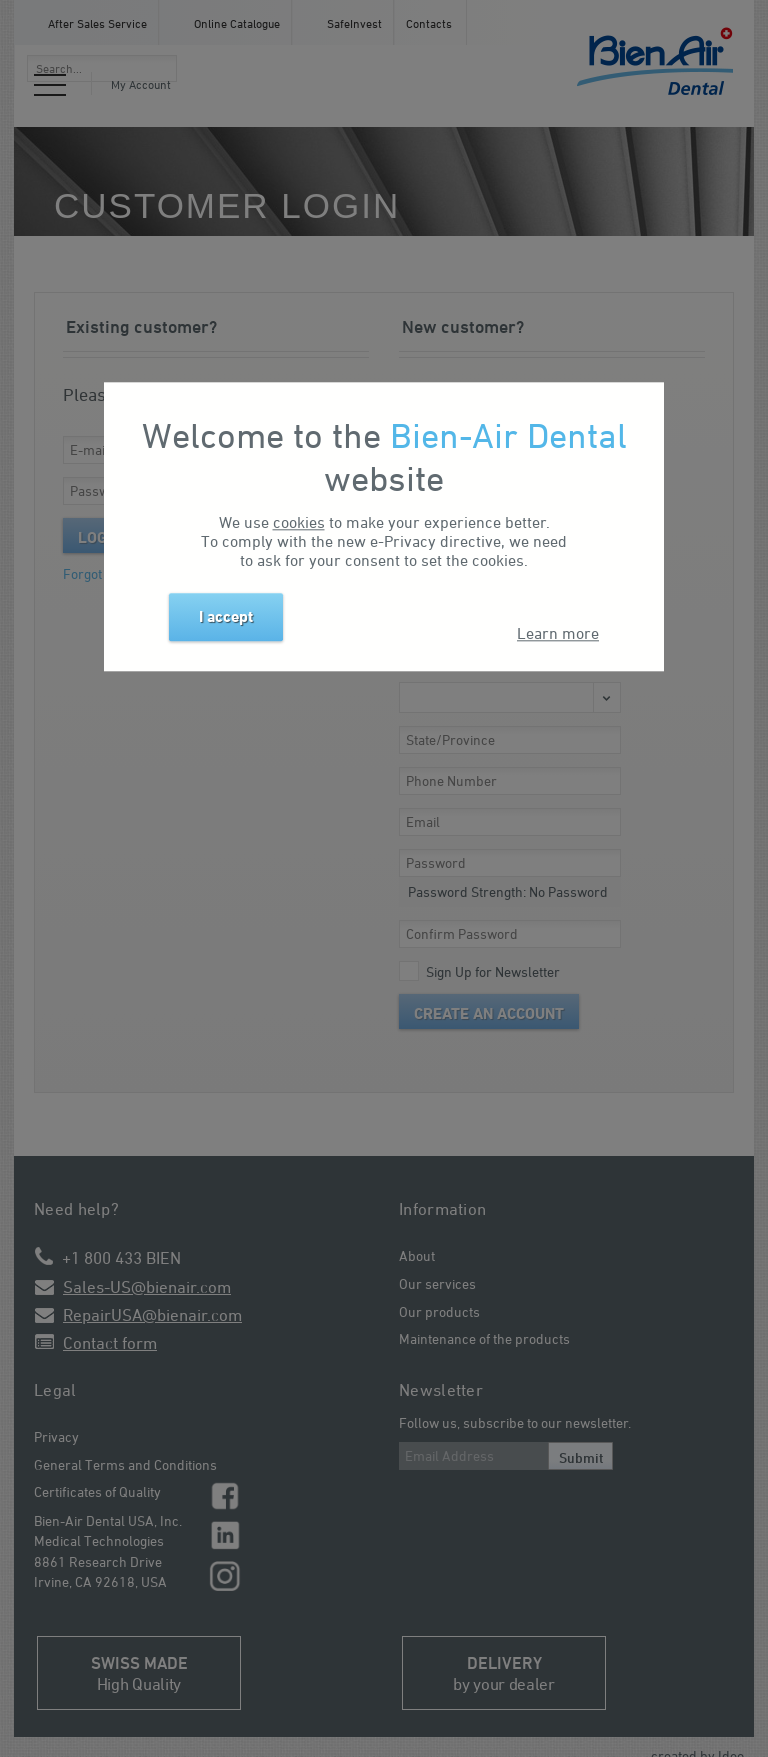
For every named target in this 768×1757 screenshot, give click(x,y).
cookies (299, 523)
